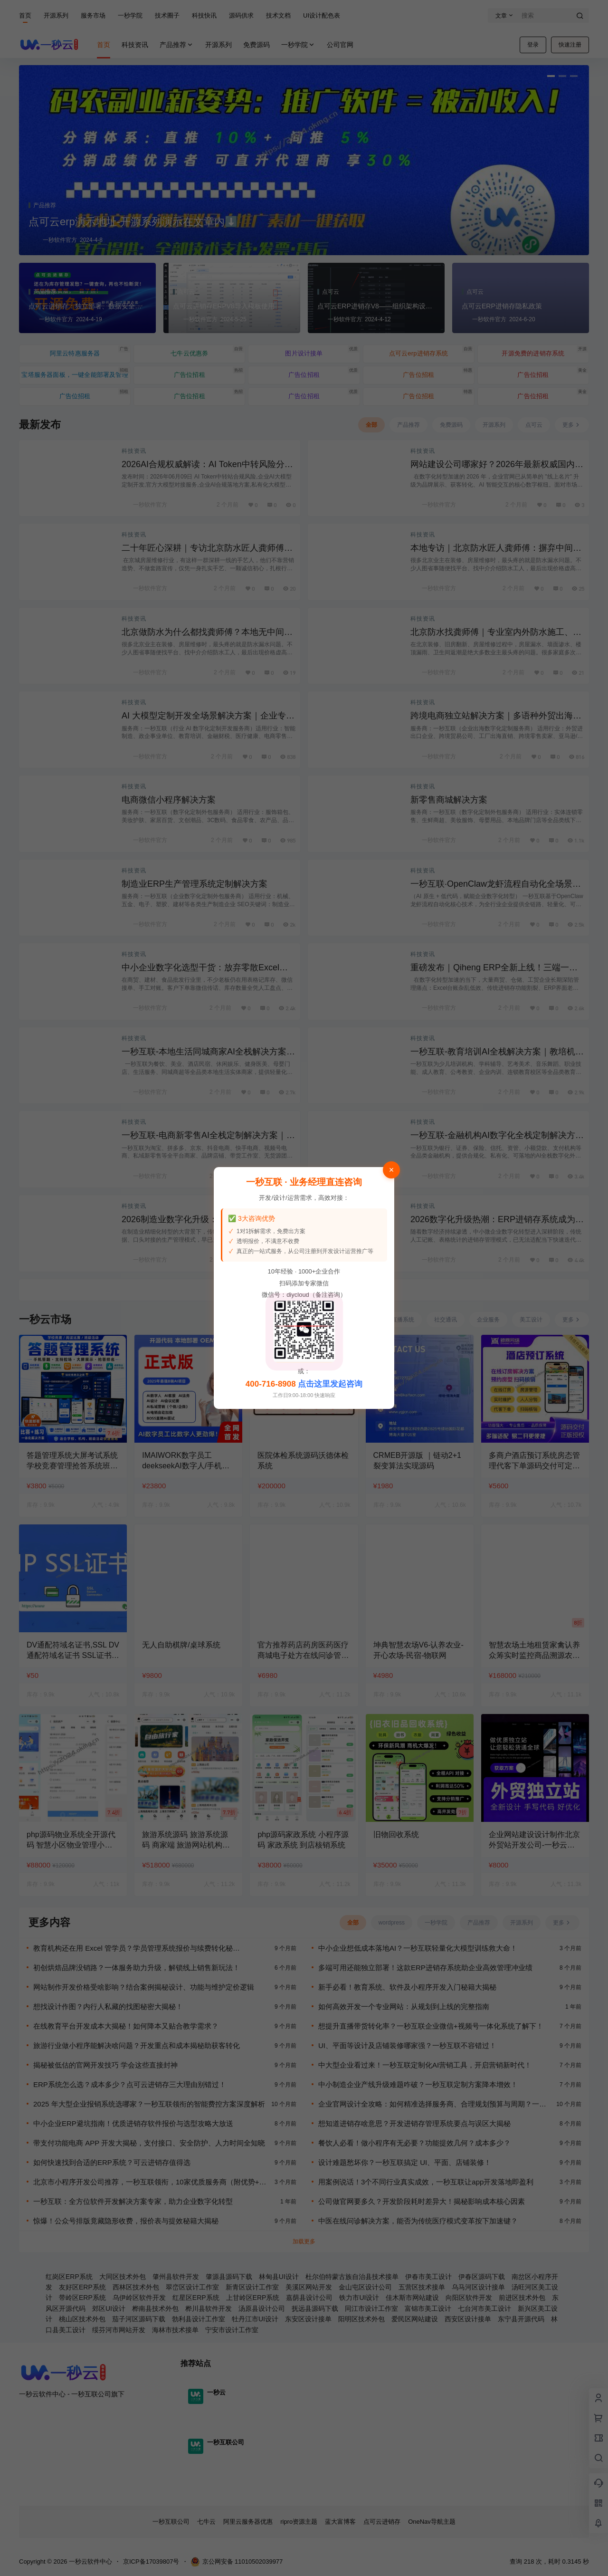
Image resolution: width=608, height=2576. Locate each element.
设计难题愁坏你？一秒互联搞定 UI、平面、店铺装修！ (404, 2162)
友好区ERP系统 (82, 2287)
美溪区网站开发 (308, 2287)
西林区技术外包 (136, 2287)
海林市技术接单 (175, 2330)
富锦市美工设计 (428, 2308)
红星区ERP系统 (195, 2297)
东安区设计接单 (308, 2319)
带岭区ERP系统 (82, 2297)
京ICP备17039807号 (151, 2561)
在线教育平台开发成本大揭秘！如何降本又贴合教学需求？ (125, 2026)
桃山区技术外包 (82, 2319)
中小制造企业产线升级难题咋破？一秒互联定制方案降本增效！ (418, 2084)
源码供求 (241, 15)
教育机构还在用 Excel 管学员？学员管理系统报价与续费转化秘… (136, 1948)
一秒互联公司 (171, 2521)
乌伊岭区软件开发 (139, 2297)
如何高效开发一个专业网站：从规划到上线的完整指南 (403, 2006)
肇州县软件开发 (175, 2276)
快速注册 (570, 44)
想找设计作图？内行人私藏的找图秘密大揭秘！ (108, 2006)
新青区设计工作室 (252, 2287)
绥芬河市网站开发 (118, 2330)
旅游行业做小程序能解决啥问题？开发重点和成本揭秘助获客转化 (136, 2045)
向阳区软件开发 (469, 2297)
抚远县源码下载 (315, 2308)
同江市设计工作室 (371, 2308)
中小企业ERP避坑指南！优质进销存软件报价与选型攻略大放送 (133, 2123)
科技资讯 (134, 451)
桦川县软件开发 (208, 2308)
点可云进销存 (381, 2521)
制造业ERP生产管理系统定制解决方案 (194, 884)
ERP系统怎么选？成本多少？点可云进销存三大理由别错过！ (129, 2084)
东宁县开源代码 (521, 2319)
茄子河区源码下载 (138, 2319)
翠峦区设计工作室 (192, 2287)
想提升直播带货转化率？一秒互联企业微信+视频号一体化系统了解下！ (430, 2026)
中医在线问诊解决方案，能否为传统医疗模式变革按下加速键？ (418, 2221)
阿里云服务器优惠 (248, 2521)
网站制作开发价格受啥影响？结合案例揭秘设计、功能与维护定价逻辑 (143, 1987)
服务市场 (93, 15)
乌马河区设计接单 (478, 2287)
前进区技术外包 (522, 2297)
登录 (533, 44)
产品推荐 (177, 44)
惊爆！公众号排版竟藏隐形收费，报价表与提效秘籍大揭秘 (125, 2221)
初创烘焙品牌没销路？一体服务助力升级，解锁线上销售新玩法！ (136, 1967)
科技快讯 (204, 15)
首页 (25, 15)
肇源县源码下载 (229, 2276)
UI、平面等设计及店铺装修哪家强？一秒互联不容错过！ (407, 2045)
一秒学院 (130, 15)
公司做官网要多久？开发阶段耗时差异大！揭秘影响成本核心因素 (421, 2201)
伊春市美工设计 (428, 2276)
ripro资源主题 (298, 2521)
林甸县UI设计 (279, 2276)
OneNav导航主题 (432, 2521)
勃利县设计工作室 (198, 2319)
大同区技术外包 (122, 2276)
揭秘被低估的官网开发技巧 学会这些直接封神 (105, 2065)
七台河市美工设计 (484, 2308)
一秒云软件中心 (89, 2561)
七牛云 (206, 2521)
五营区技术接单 (422, 2287)
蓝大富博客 (340, 2521)
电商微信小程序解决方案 (169, 799)
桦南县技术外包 (155, 2308)
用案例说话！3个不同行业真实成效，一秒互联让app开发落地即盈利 (425, 2182)
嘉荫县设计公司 (309, 2297)
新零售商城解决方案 (448, 799)
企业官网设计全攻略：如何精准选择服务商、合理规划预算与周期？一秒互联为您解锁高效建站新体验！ (432, 2104)
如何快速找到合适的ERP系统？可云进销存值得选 (111, 2162)
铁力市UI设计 (359, 2297)
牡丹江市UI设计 (255, 2319)
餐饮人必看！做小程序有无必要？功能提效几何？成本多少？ (414, 2143)
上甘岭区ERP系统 (253, 2297)
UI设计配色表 (321, 15)
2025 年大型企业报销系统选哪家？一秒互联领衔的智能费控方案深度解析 (149, 2104)
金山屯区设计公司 (365, 2287)
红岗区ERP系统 (69, 2276)
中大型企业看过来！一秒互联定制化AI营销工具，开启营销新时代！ (425, 2065)
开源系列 (56, 15)
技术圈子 (167, 15)
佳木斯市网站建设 (412, 2297)
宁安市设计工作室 (231, 2330)
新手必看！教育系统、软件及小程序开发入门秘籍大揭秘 (407, 1987)
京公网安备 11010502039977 (236, 2561)
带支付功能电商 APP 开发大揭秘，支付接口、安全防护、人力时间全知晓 (149, 2143)
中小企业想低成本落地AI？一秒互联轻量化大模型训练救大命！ (417, 1948)
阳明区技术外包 (361, 2319)
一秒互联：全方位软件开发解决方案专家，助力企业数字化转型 (133, 2201)
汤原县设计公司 (261, 2308)
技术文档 (278, 15)
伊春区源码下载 (481, 2276)
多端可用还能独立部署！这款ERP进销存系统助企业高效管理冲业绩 (425, 1967)
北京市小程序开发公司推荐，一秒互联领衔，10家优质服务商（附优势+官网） (149, 2182)
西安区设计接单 (468, 2319)
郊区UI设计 (108, 2308)
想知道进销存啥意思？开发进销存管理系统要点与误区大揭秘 (414, 2123)
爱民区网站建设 (414, 2319)
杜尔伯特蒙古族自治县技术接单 (352, 2276)
